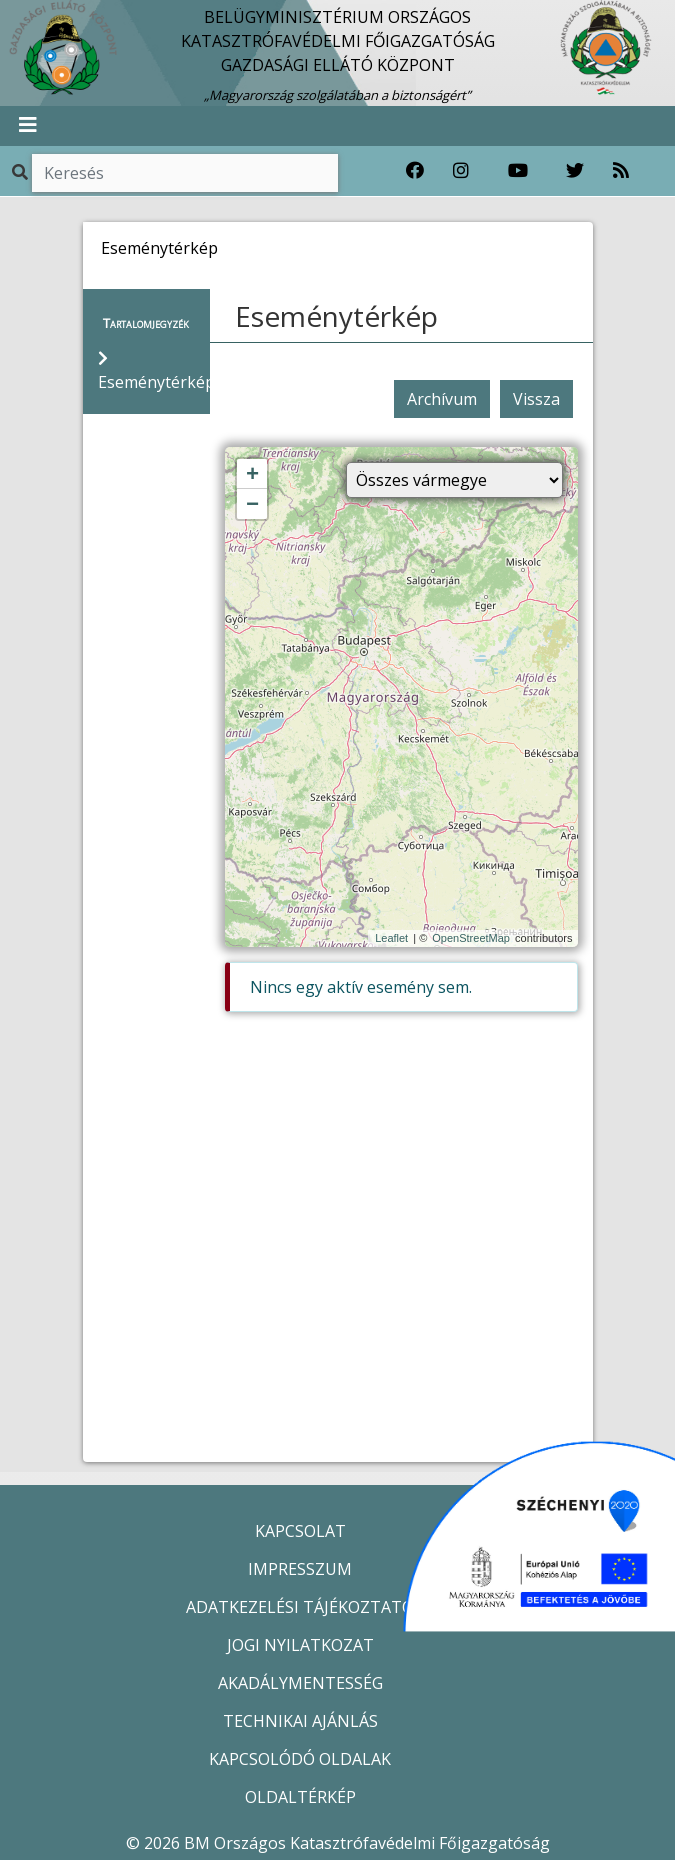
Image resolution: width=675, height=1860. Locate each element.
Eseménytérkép (336, 316)
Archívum (442, 399)
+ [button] (252, 475)
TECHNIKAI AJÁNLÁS (300, 1721)
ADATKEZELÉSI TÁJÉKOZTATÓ (300, 1607)
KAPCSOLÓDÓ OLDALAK (300, 1759)
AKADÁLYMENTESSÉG (300, 1683)
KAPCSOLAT (300, 1531)
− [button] (252, 505)
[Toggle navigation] (28, 126)
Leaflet (391, 938)
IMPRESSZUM (300, 1569)
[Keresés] (185, 173)
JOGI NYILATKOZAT (300, 1645)
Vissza (536, 399)
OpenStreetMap (471, 938)
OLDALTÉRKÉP (300, 1797)
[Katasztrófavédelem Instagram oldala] (461, 171)
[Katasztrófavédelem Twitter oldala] (575, 171)
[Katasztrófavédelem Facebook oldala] (415, 171)
